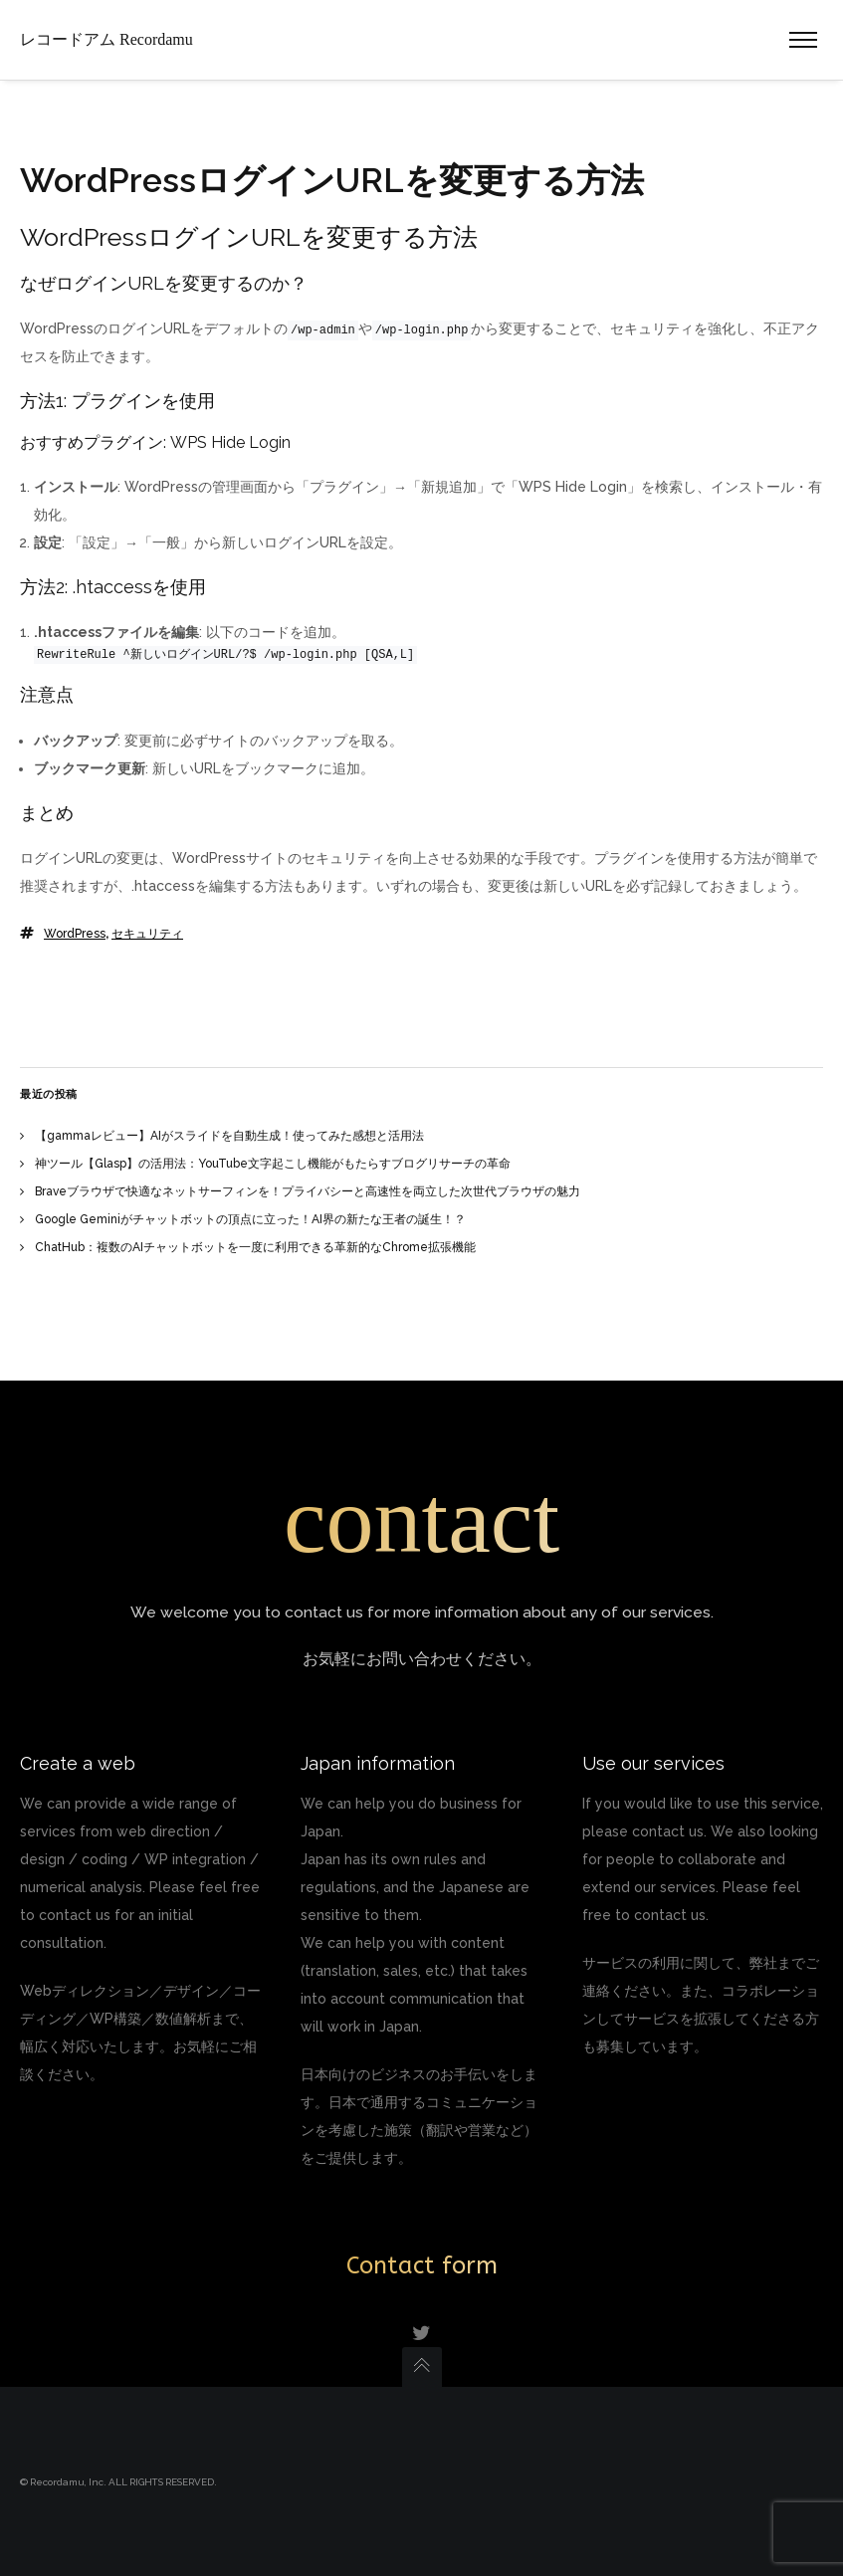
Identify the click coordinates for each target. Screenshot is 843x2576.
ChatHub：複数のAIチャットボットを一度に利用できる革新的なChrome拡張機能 (255, 1247)
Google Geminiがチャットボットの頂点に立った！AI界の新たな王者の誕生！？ (250, 1219)
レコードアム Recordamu (106, 39)
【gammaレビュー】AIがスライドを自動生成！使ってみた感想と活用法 (229, 1136)
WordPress (74, 934)
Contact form (422, 2265)
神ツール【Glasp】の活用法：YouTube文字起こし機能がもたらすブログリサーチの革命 (273, 1164)
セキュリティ (147, 934)
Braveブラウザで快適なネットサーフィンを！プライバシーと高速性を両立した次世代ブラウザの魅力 (307, 1191)
